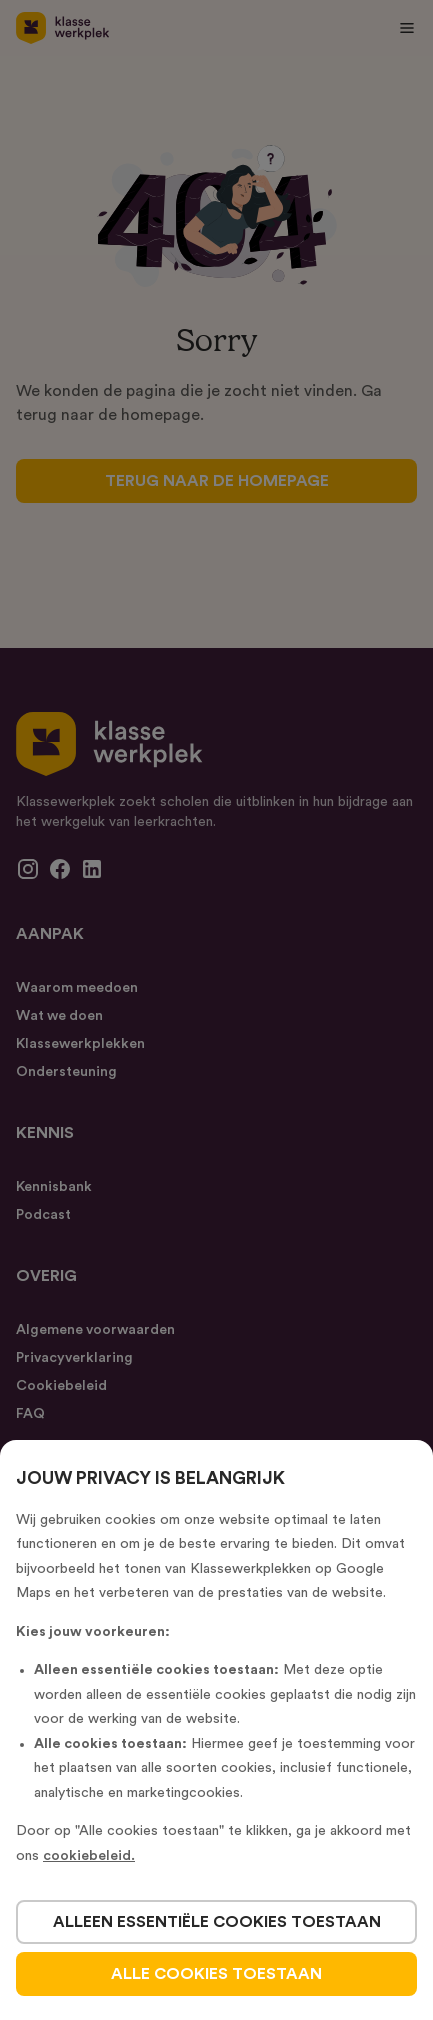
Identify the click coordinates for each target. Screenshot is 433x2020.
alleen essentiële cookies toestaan (217, 1922)
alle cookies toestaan (216, 1974)
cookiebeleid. (89, 1856)
